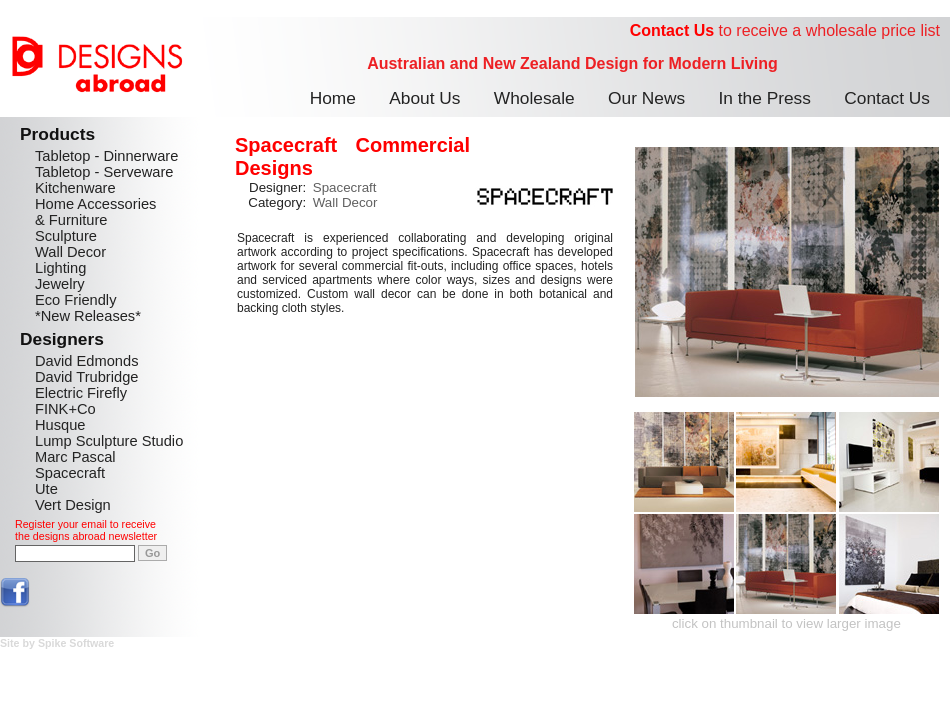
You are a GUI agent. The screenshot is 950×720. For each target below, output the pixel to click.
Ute (46, 489)
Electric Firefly (81, 393)
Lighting (60, 268)
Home (333, 98)
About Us (424, 98)
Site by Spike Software (57, 643)
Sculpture (66, 236)
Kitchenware (75, 188)
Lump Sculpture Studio (109, 441)
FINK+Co (65, 409)
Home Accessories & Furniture (95, 212)
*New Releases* (88, 316)
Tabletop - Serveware (104, 172)
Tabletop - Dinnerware (106, 156)
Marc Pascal (75, 457)
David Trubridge (86, 377)
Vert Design (73, 505)
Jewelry (60, 284)
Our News (646, 98)
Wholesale (534, 98)
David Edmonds (86, 361)
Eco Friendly (75, 300)
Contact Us (672, 30)
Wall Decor (70, 252)
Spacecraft (70, 473)
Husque (60, 425)
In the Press (764, 98)
